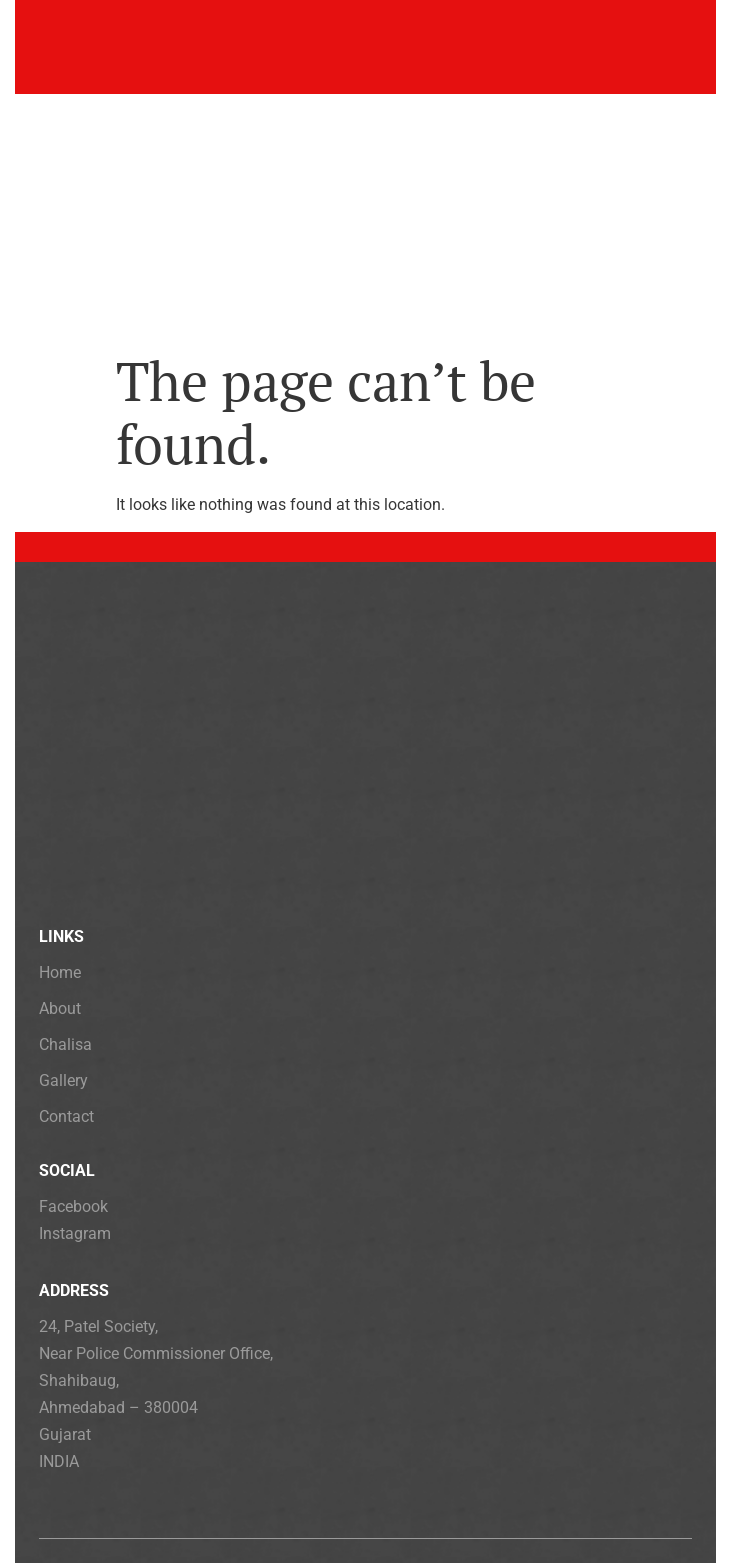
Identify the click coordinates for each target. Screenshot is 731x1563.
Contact (66, 1116)
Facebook (73, 1206)
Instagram (75, 1233)
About (60, 1008)
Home (60, 972)
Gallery (63, 1080)
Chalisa (65, 1044)
